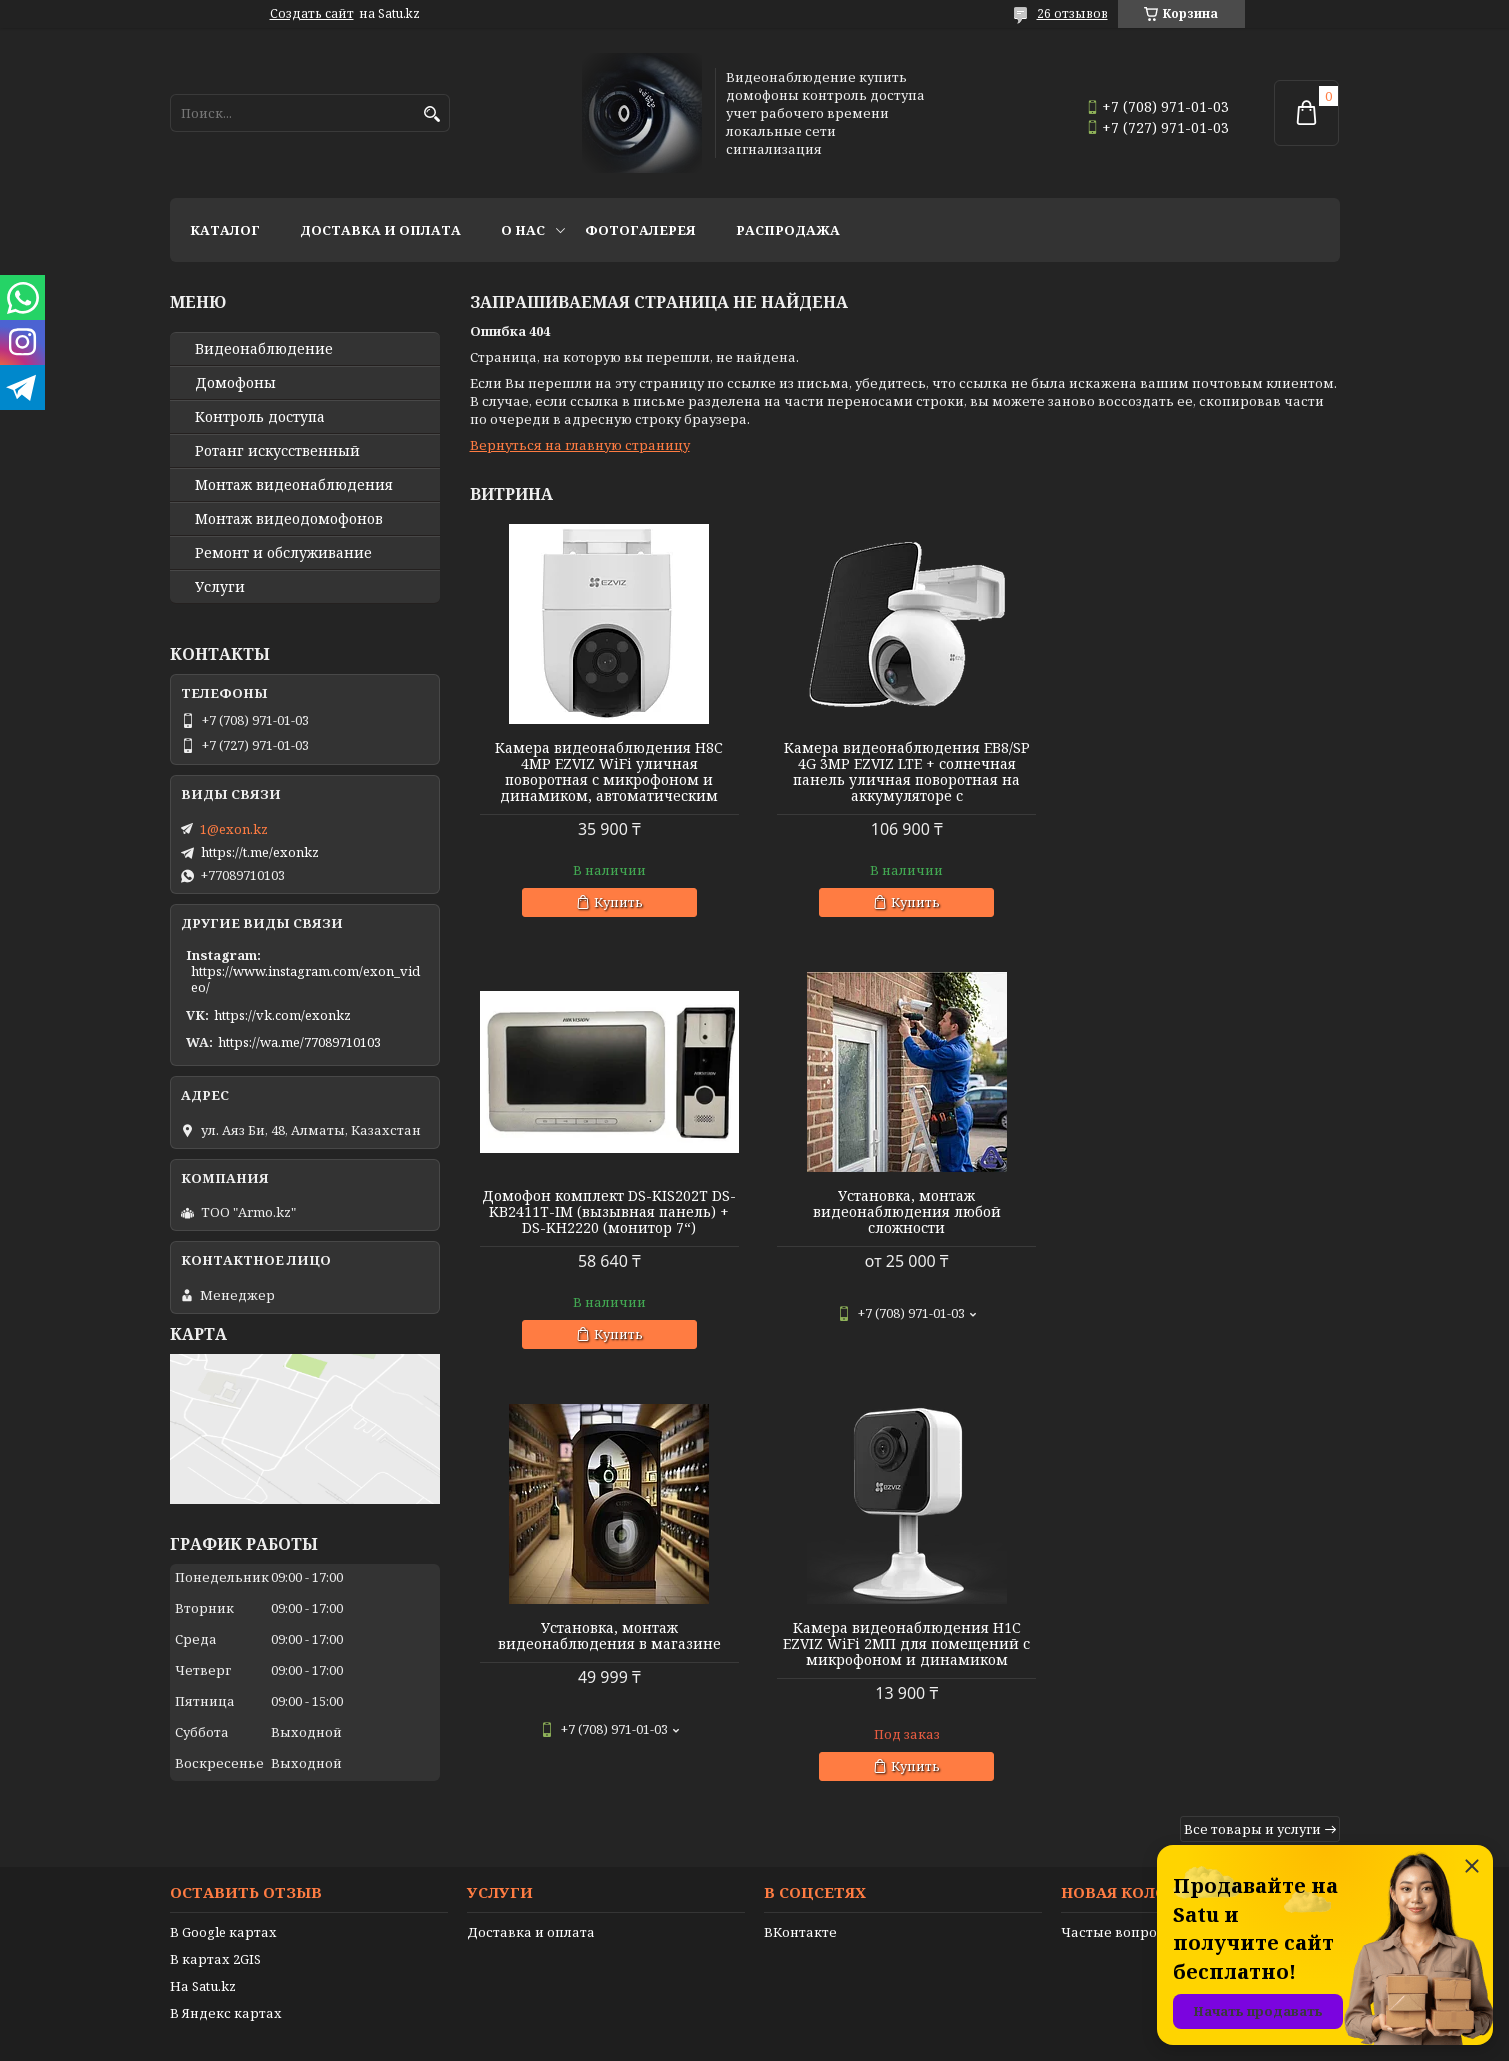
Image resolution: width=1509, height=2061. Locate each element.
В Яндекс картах (226, 1957)
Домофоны (235, 383)
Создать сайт (312, 14)
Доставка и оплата (380, 230)
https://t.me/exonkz (260, 852)
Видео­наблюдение (264, 349)
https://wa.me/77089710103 (299, 1042)
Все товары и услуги (1252, 1397)
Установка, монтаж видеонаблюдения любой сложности (609, 1212)
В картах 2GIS (215, 1903)
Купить (617, 902)
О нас (523, 230)
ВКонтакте (800, 1876)
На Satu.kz (203, 1930)
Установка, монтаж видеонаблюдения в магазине (904, 1204)
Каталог (225, 230)
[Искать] (432, 114)
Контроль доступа (260, 417)
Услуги (220, 587)
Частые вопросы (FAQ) (1137, 1876)
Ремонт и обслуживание (283, 553)
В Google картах (223, 1876)
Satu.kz (854, 2023)
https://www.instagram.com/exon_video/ (305, 979)
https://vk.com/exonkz (282, 1015)
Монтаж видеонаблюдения (294, 485)
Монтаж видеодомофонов (289, 519)
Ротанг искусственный (277, 451)
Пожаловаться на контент (806, 2041)
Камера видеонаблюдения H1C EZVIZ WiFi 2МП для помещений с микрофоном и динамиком (1200, 1212)
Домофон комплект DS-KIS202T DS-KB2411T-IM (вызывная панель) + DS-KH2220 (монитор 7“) (1200, 764)
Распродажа (788, 230)
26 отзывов (1072, 13)
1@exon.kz (234, 829)
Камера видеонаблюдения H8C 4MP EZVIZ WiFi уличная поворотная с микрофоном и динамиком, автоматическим (609, 772)
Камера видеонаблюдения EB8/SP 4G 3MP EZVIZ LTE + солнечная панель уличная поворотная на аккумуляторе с (904, 772)
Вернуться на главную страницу (580, 445)
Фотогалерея (640, 230)
